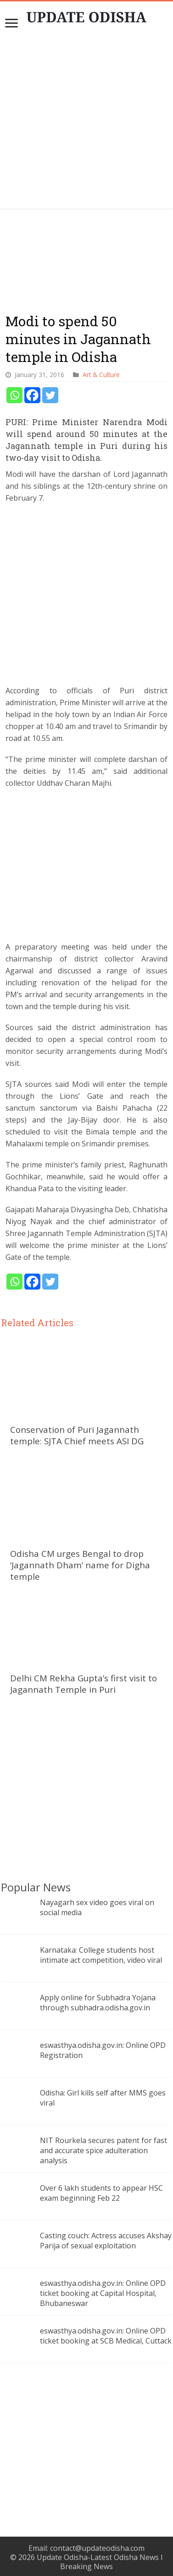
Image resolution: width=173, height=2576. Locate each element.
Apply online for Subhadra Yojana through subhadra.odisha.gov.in (98, 2003)
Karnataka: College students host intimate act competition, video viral (101, 1955)
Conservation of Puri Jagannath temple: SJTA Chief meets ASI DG (77, 1435)
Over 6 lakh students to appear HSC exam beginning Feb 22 (101, 2193)
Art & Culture (101, 374)
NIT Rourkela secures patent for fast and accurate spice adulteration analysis (103, 2150)
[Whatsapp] (14, 395)
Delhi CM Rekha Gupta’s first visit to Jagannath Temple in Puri (83, 1683)
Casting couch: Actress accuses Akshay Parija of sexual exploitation (106, 2240)
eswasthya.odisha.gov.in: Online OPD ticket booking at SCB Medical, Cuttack (106, 2336)
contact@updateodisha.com (97, 2548)
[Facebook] (32, 395)
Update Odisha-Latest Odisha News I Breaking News (100, 2561)
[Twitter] (50, 395)
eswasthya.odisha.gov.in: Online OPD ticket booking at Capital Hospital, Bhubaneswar (103, 2293)
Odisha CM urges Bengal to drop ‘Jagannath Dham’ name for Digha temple (80, 1565)
